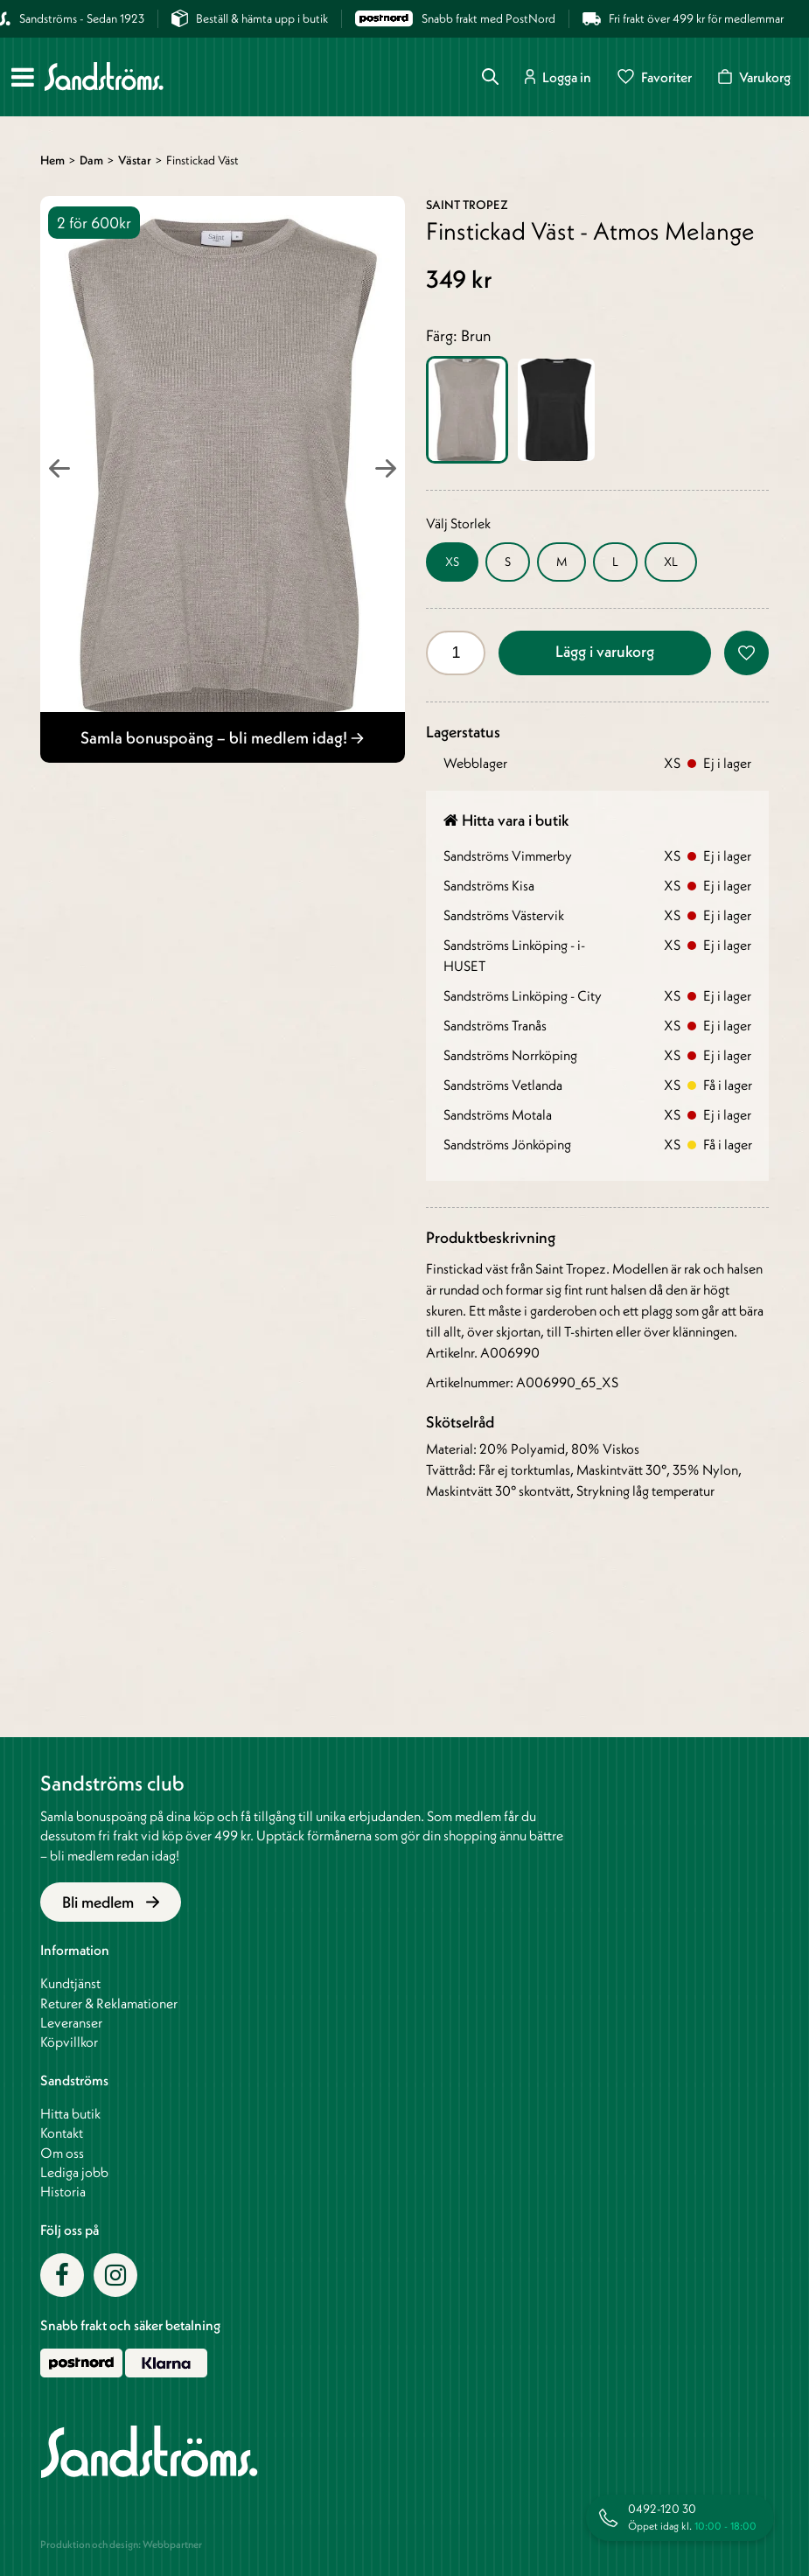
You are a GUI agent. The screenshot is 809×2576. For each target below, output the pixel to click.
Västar (134, 160)
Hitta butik (70, 2113)
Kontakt (61, 2132)
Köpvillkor (69, 2041)
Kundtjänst (70, 1983)
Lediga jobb (74, 2172)
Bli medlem (110, 1902)
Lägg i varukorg (604, 651)
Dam (91, 160)
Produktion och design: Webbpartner (121, 2544)
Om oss (62, 2152)
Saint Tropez (467, 205)
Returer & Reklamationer (109, 2003)
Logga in (558, 76)
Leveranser (71, 2022)
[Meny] (22, 77)
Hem (52, 160)
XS (452, 561)
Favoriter (654, 76)
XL (671, 561)
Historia (63, 2191)
